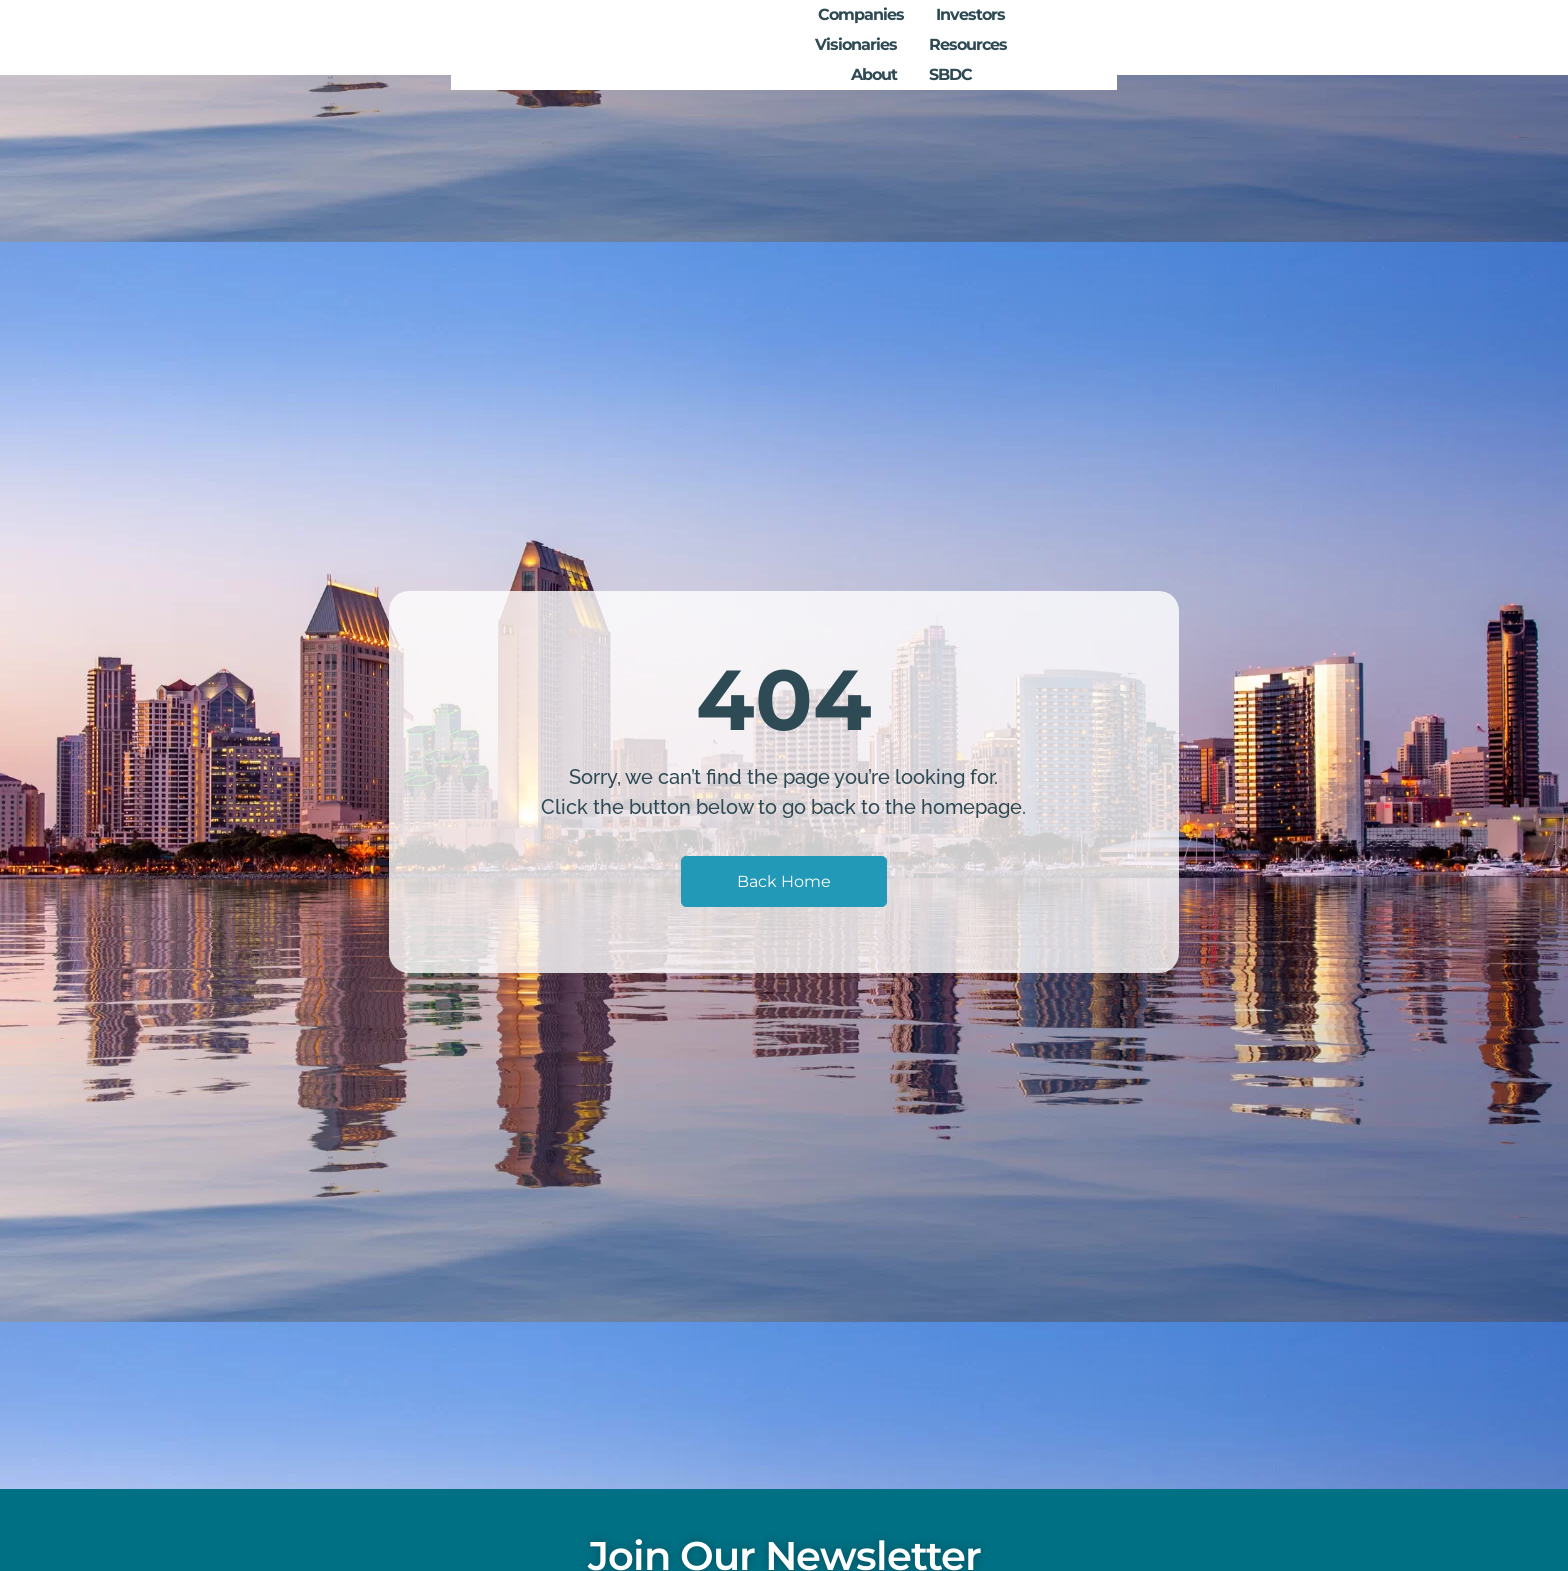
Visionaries (1034, 37)
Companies (817, 37)
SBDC (1316, 37)
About (1240, 37)
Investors (926, 37)
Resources (1146, 37)
